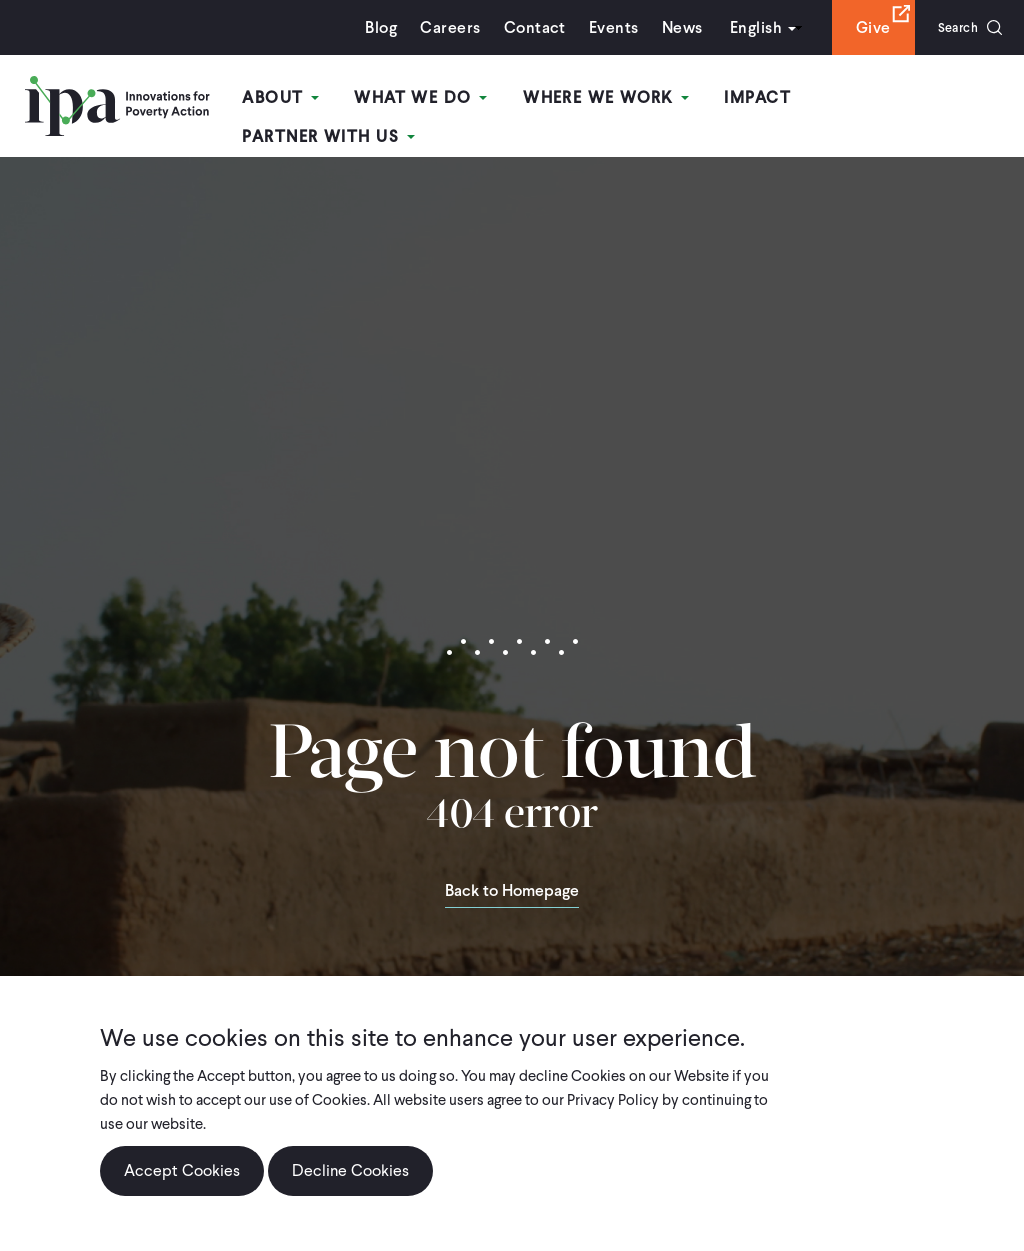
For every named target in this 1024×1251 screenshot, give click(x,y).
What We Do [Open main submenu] (431, 98)
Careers (438, 27)
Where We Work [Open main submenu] (613, 98)
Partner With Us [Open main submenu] (913, 98)
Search (951, 27)
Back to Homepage (512, 880)
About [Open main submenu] (295, 98)
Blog (369, 27)
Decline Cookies (350, 1170)
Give (860, 27)
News (669, 27)
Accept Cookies (182, 1170)
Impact (761, 98)
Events (601, 27)
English (743, 27)
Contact (522, 27)
